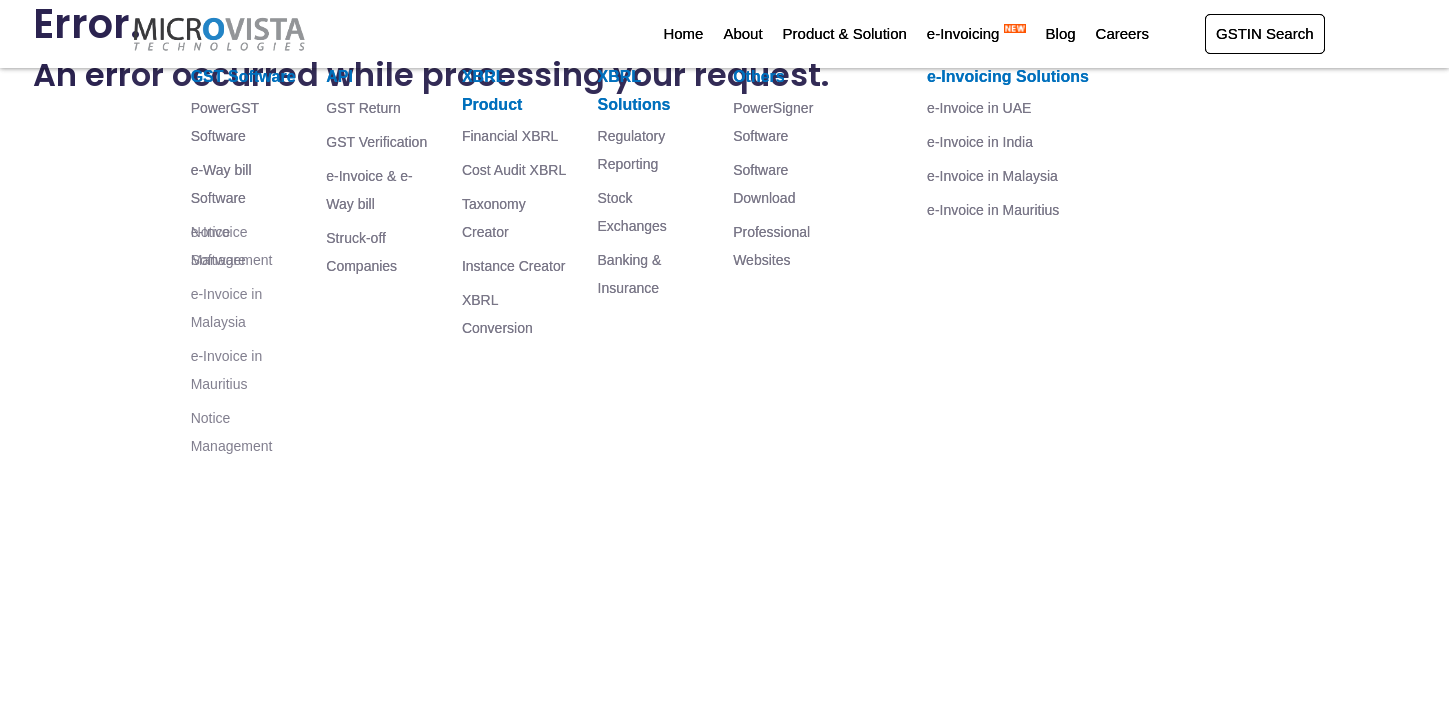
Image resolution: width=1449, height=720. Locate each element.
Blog (1061, 33)
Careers (1122, 33)
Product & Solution (845, 33)
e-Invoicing (976, 33)
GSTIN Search (1265, 33)
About (742, 33)
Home (683, 33)
